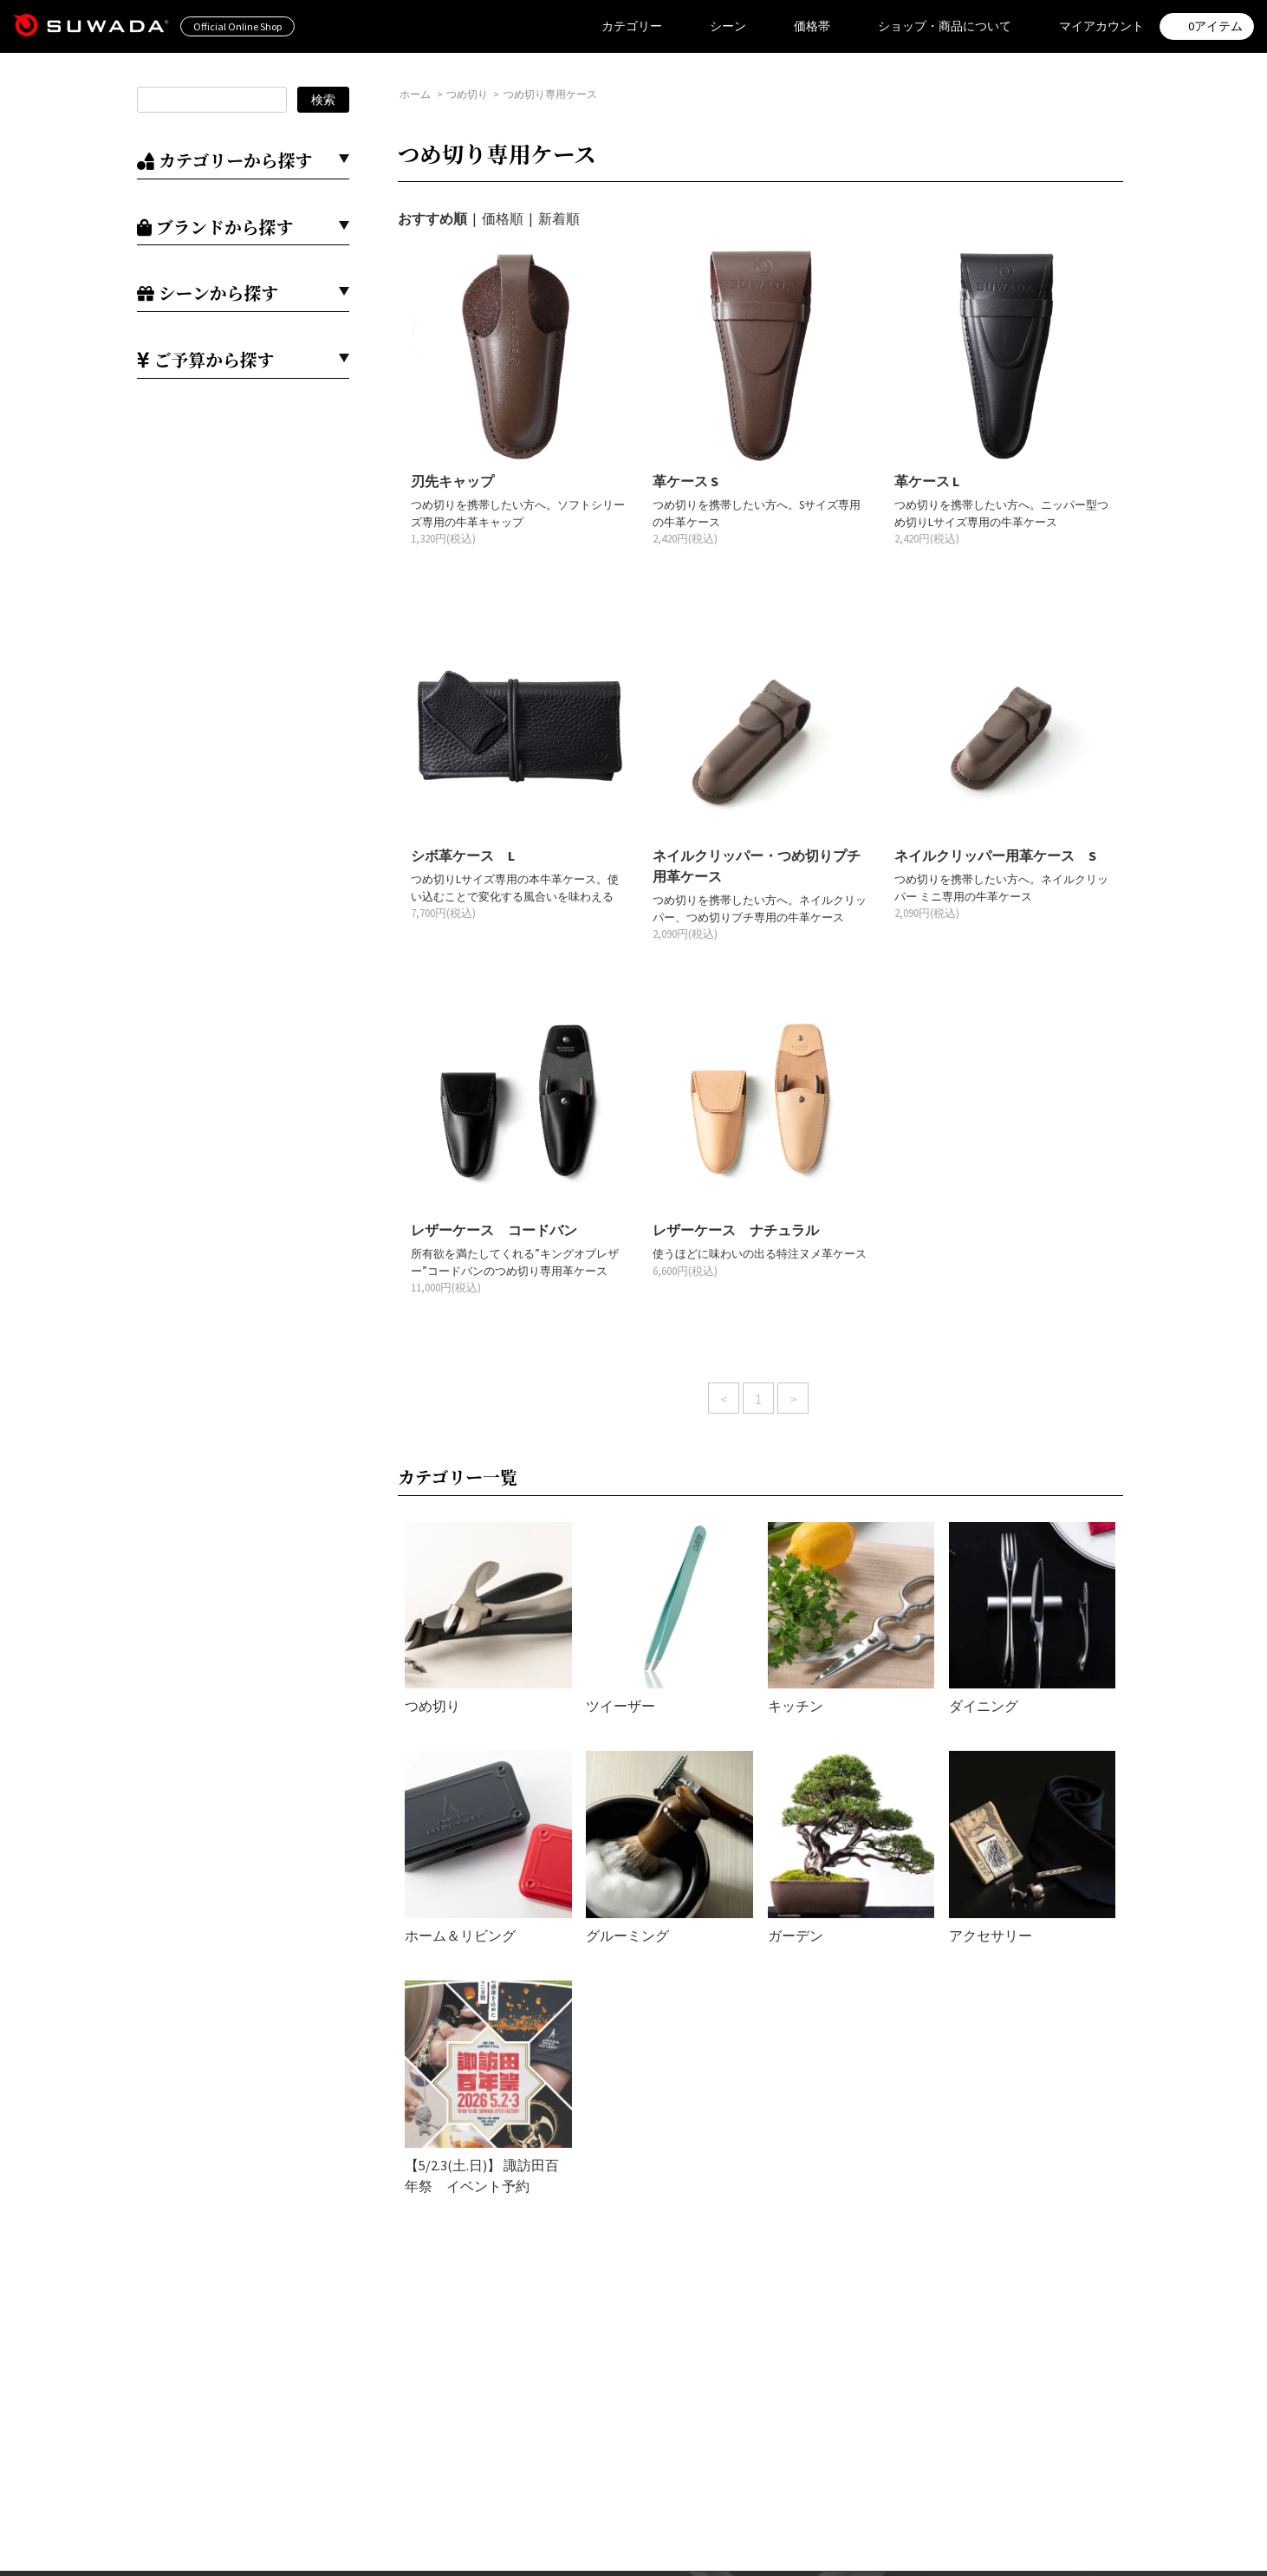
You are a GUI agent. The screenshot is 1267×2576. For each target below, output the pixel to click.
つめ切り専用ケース (550, 94)
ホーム (415, 94)
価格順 (502, 218)
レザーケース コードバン (494, 1230)
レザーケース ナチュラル (736, 1230)
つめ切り (467, 94)
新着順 (559, 218)
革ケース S (685, 481)
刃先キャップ (452, 481)
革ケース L (926, 481)
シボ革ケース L (463, 855)
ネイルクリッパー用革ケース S (995, 855)
